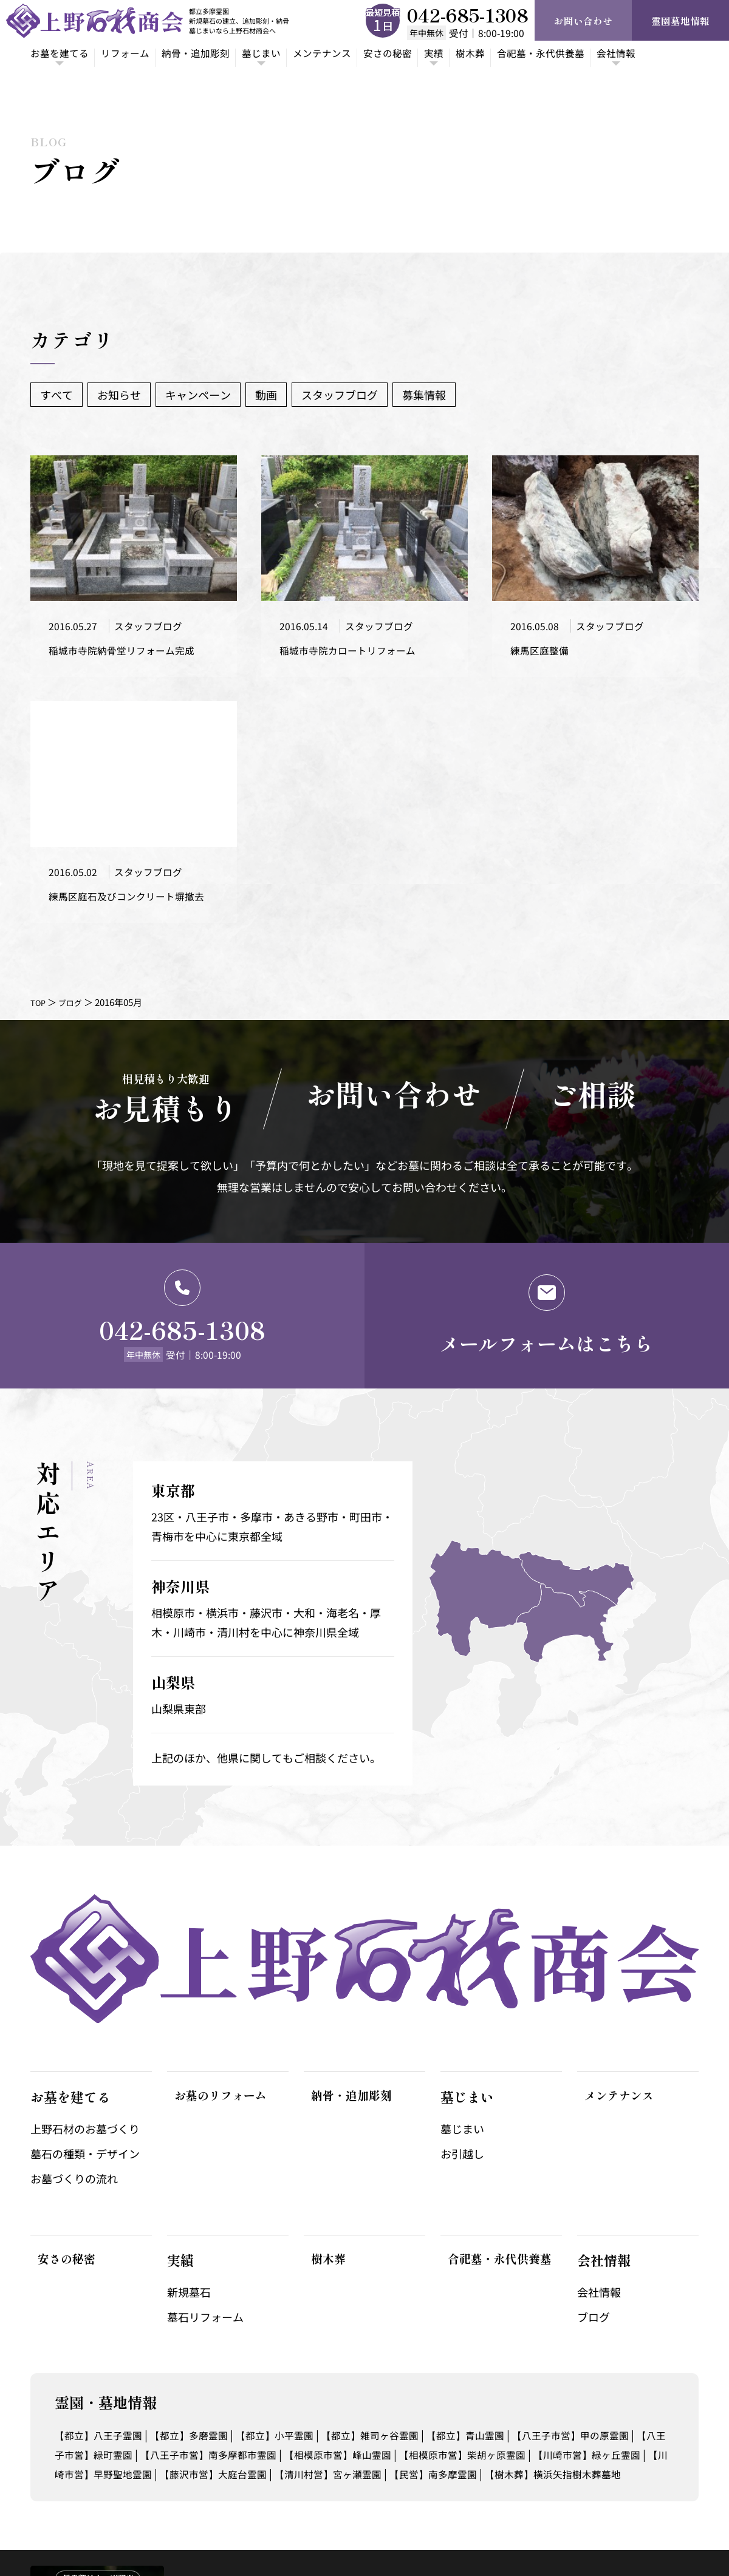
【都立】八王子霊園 (104, 2361)
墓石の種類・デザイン (85, 2080)
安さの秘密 (424, 54)
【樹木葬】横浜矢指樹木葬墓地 (131, 2419)
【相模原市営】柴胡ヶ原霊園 (573, 2380)
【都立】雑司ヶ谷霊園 (406, 2361)
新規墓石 (189, 2218)
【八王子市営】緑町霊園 (144, 2380)
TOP (39, 1023)
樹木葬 (514, 54)
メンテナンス (352, 54)
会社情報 (599, 2218)
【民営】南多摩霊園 (605, 2400)
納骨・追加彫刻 (213, 54)
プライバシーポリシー (577, 2526)
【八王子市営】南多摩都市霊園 (289, 2380)
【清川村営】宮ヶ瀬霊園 (488, 2400)
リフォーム (135, 54)
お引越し (462, 2080)
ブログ (75, 1023)
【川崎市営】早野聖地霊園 (226, 2400)
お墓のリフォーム (220, 2023)
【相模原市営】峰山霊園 (434, 2380)
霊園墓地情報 (680, 21)
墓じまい (462, 2055)
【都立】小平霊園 (300, 2361)
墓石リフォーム (205, 2243)
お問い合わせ (583, 21)
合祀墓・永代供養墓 (592, 54)
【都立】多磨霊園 (204, 2361)
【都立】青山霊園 (512, 2361)
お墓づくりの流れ (74, 2105)
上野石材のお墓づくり (85, 2055)
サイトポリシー (667, 2526)
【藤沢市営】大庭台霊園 (360, 2400)
